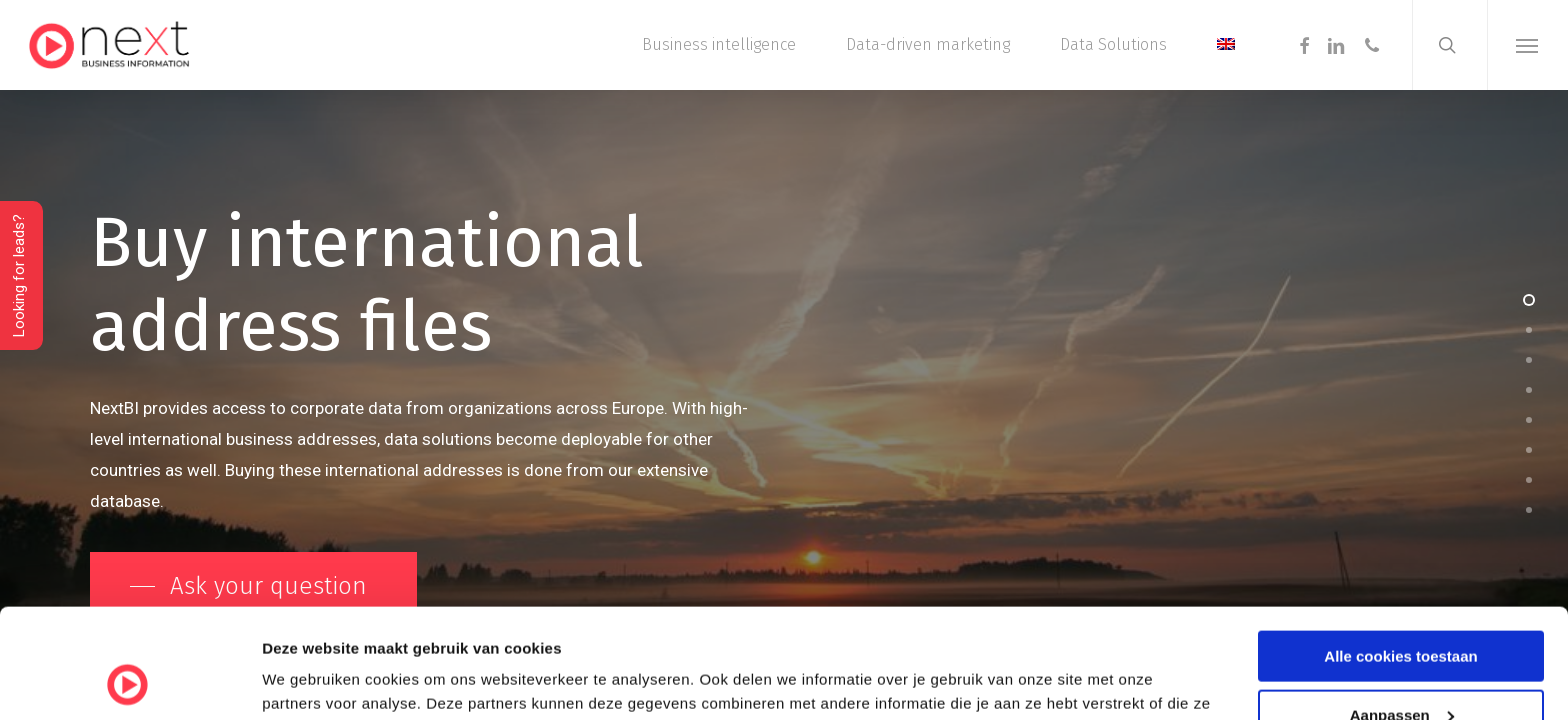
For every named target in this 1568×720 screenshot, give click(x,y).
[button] (1527, 45)
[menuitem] (1226, 45)
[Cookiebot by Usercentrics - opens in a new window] (129, 681)
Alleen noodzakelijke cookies (1401, 670)
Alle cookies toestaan (1400, 553)
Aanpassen (1402, 612)
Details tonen (309, 679)
